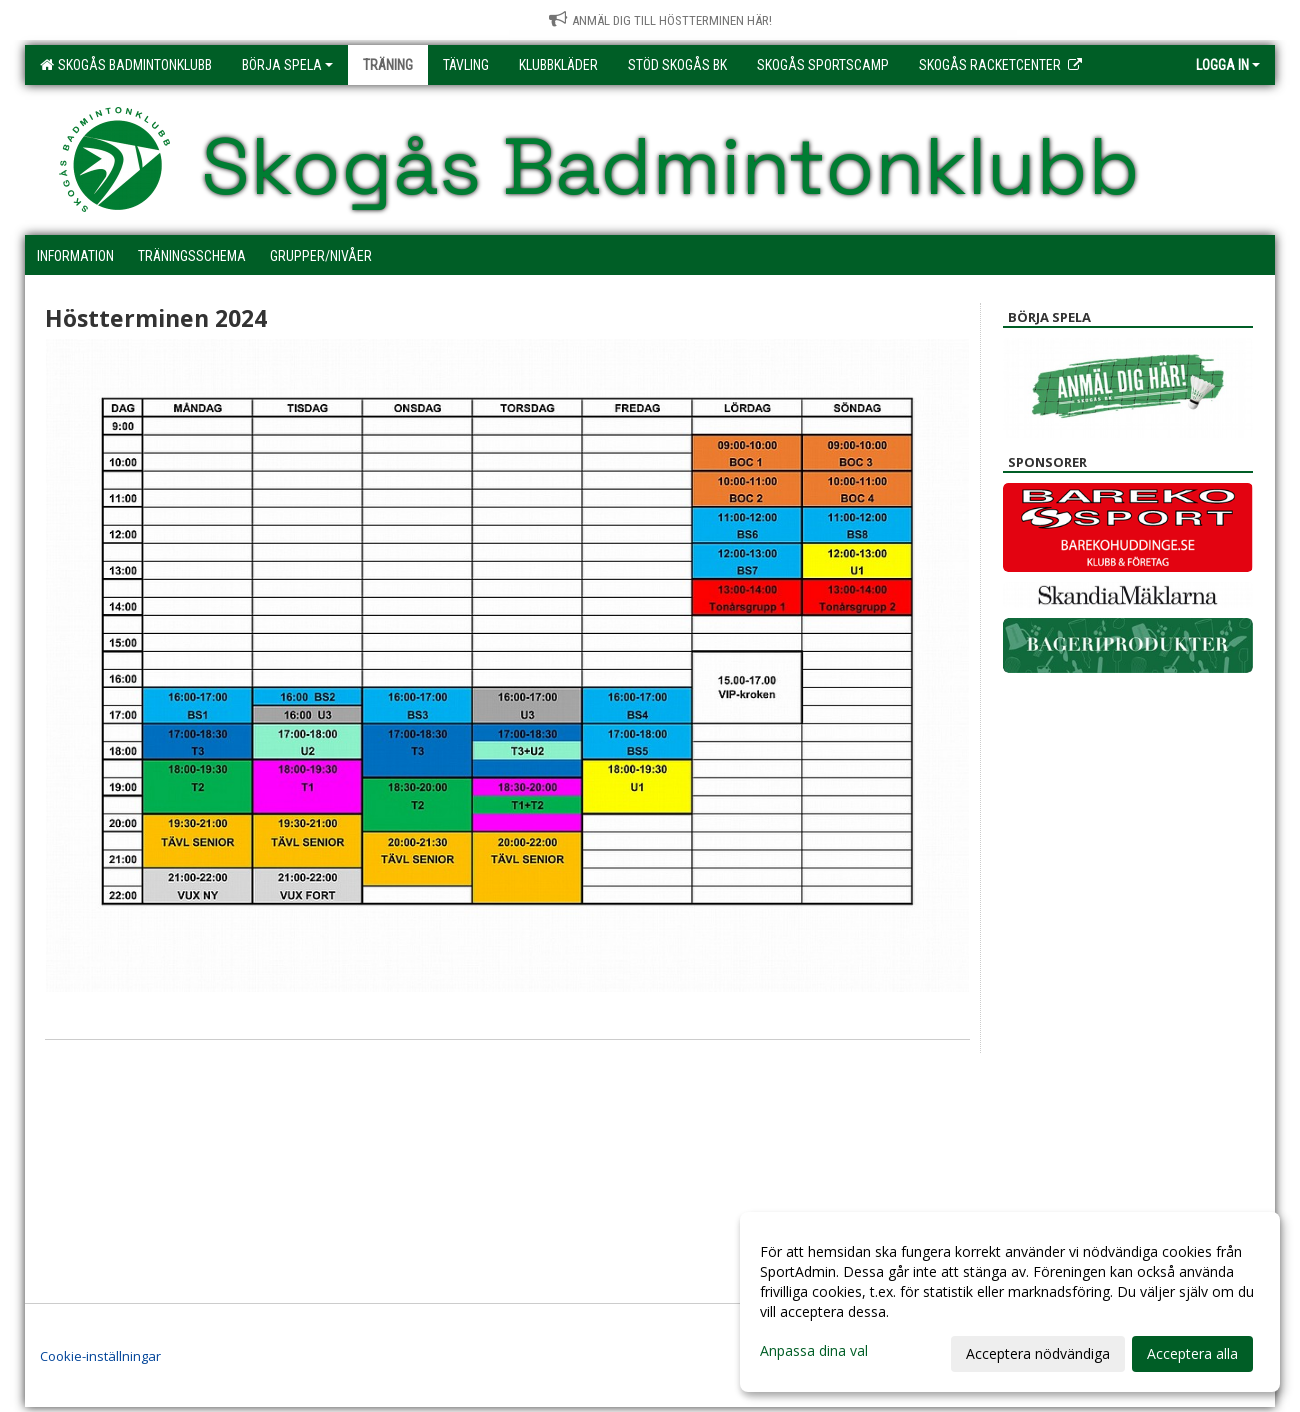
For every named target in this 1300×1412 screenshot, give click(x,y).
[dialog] (1010, 1302)
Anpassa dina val (814, 1351)
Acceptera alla (1192, 1353)
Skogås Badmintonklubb (126, 65)
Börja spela (287, 65)
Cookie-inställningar (100, 1356)
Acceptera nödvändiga (1038, 1353)
